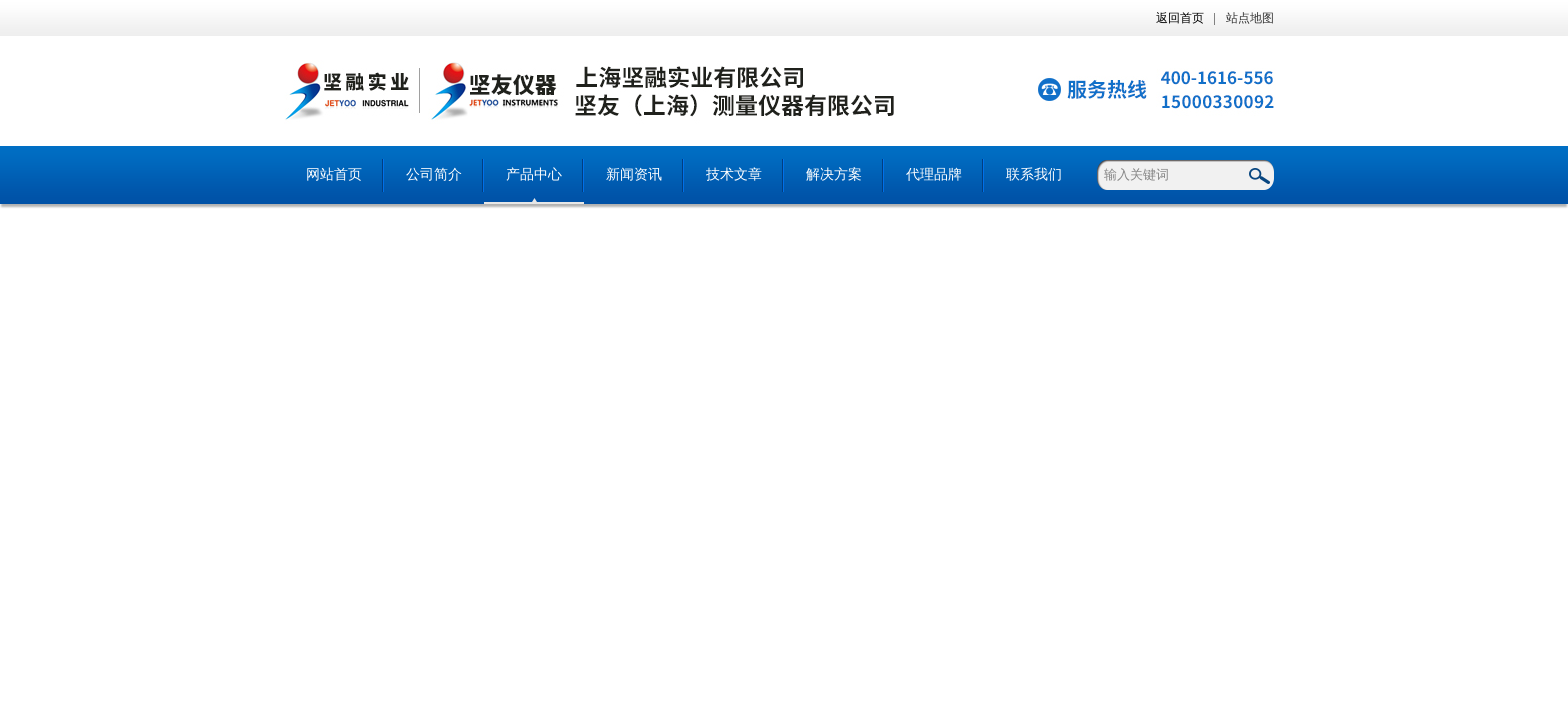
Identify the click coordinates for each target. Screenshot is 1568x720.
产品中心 (534, 174)
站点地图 (1250, 18)
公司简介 (434, 174)
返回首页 (1180, 18)
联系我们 (1034, 174)
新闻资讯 (634, 174)
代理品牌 (934, 174)
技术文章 (734, 174)
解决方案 (834, 174)
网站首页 (334, 174)
